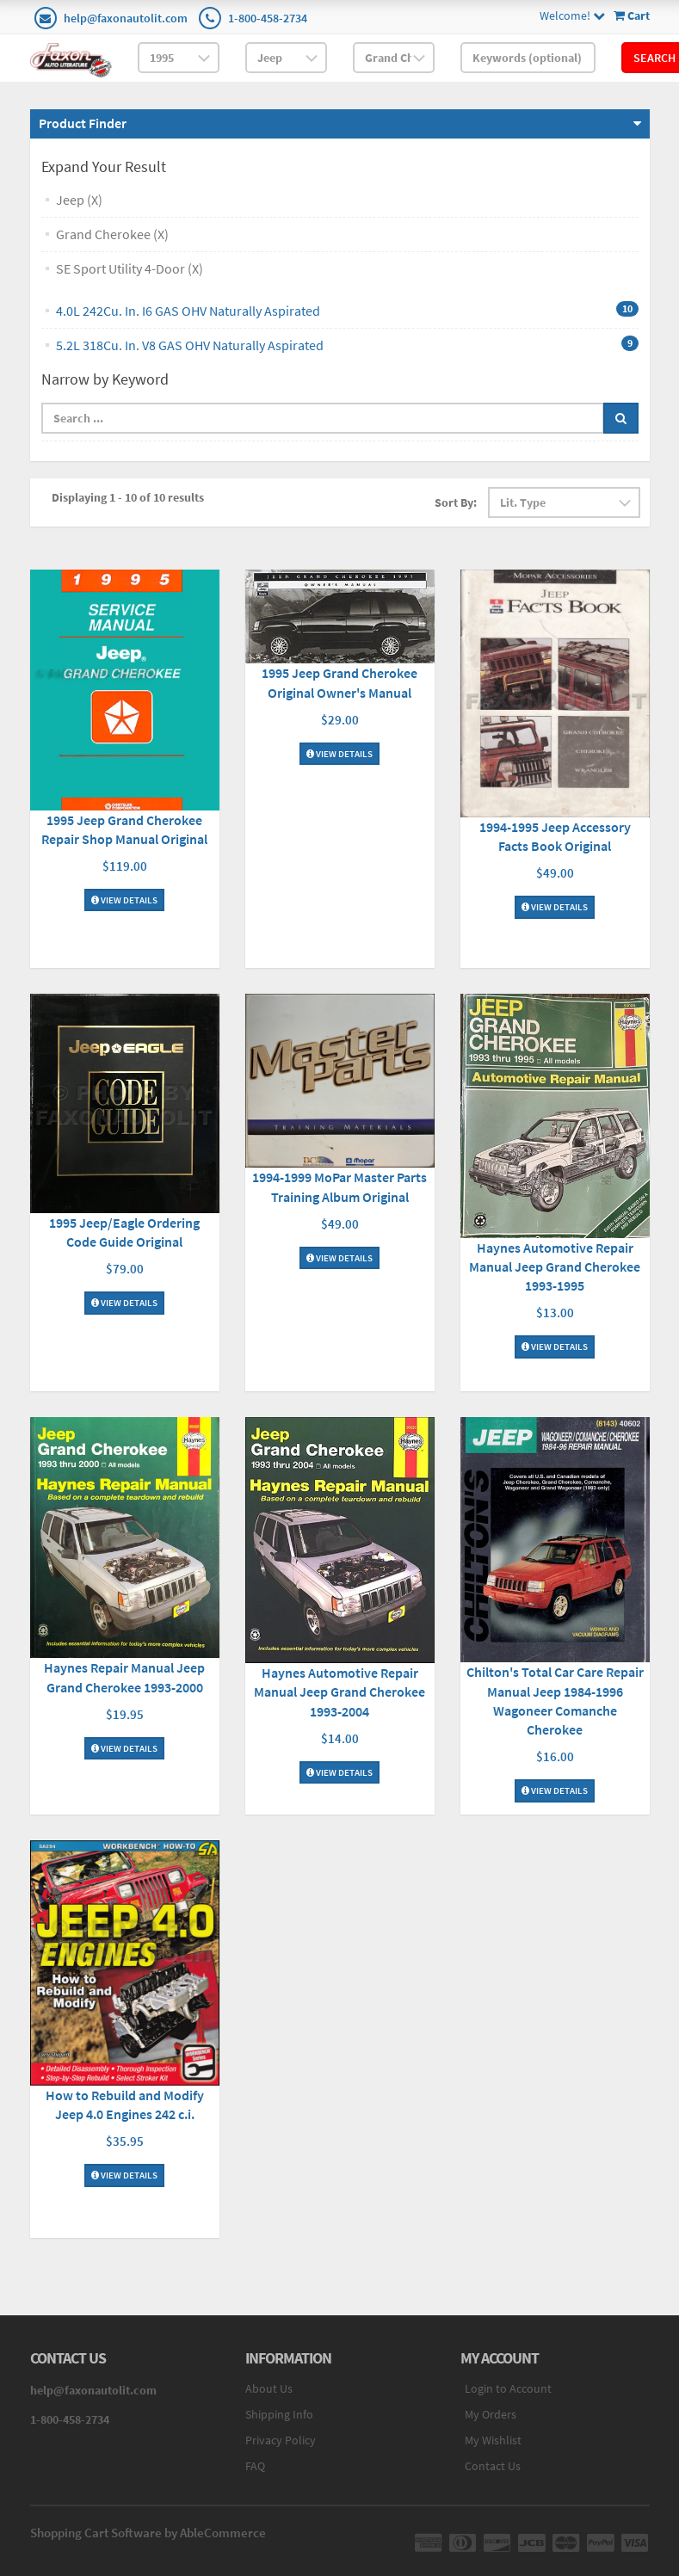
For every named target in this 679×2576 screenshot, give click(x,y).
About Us (269, 2388)
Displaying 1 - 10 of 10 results (128, 497)
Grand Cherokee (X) (112, 234)
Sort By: (456, 502)
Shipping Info (279, 2414)
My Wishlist (493, 2440)
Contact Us (493, 2466)
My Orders (490, 2414)
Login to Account (508, 2388)
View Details (124, 900)
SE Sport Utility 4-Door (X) (129, 268)
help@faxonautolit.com (126, 18)
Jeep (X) (79, 199)
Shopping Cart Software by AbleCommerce (148, 2532)
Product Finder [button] (83, 123)
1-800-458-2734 (267, 18)
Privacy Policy (280, 2440)
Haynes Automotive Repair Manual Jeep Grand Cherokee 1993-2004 (339, 1691)
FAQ (255, 2466)
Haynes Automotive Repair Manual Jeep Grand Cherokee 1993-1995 (554, 1266)
